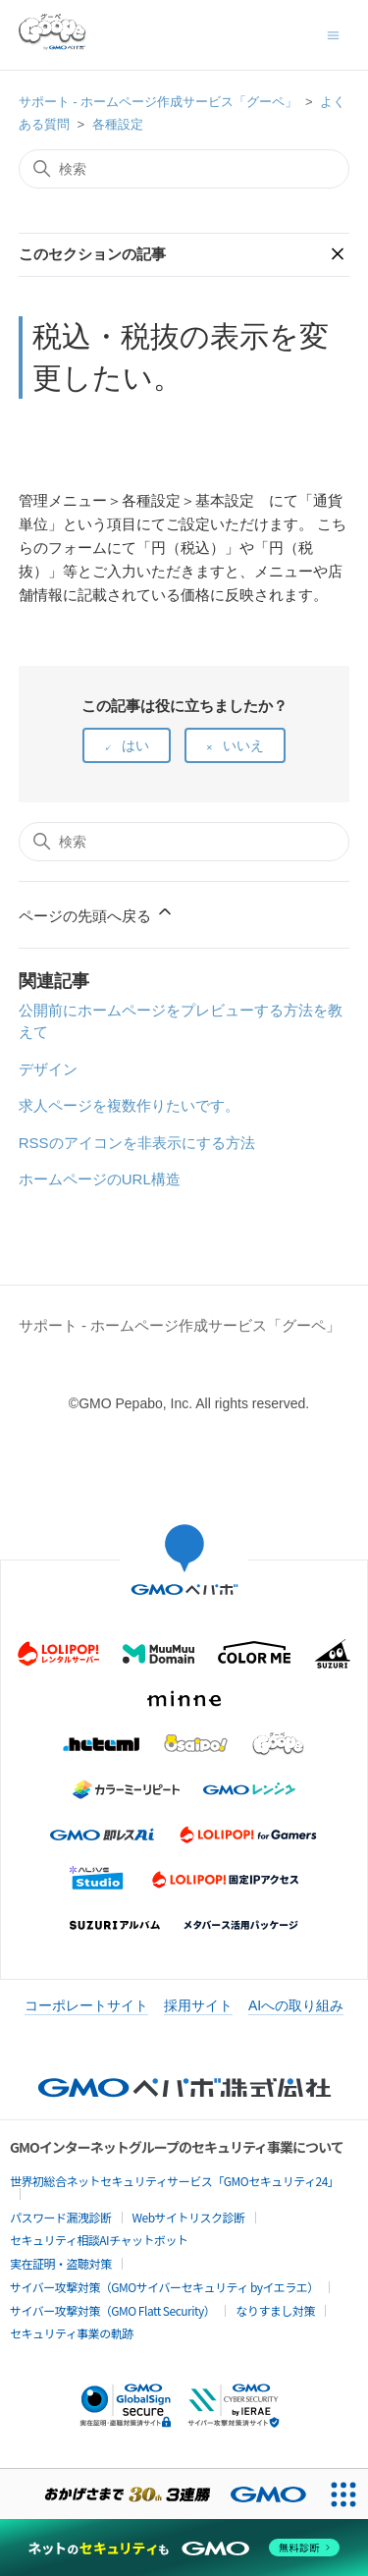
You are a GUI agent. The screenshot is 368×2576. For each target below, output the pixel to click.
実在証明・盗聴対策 (61, 2263)
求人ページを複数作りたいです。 (129, 1105)
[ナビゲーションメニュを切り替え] (333, 34)
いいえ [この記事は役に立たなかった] (243, 745)
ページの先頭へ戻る (97, 913)
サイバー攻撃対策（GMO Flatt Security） (112, 2310)
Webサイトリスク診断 (188, 2217)
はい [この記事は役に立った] (135, 745)
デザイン (48, 1069)
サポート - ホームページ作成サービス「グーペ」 (158, 101)
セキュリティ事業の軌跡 (71, 2333)
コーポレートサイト (86, 2005)
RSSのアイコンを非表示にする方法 (137, 1142)
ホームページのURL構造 (100, 1179)
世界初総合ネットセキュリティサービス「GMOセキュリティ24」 (174, 2180)
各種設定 (117, 124)
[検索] (184, 169)
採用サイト (198, 2005)
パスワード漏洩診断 (61, 2217)
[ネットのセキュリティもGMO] (184, 2547)
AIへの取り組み (295, 2005)
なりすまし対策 (275, 2310)
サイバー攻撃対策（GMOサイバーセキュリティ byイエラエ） (164, 2286)
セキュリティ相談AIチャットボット (98, 2239)
